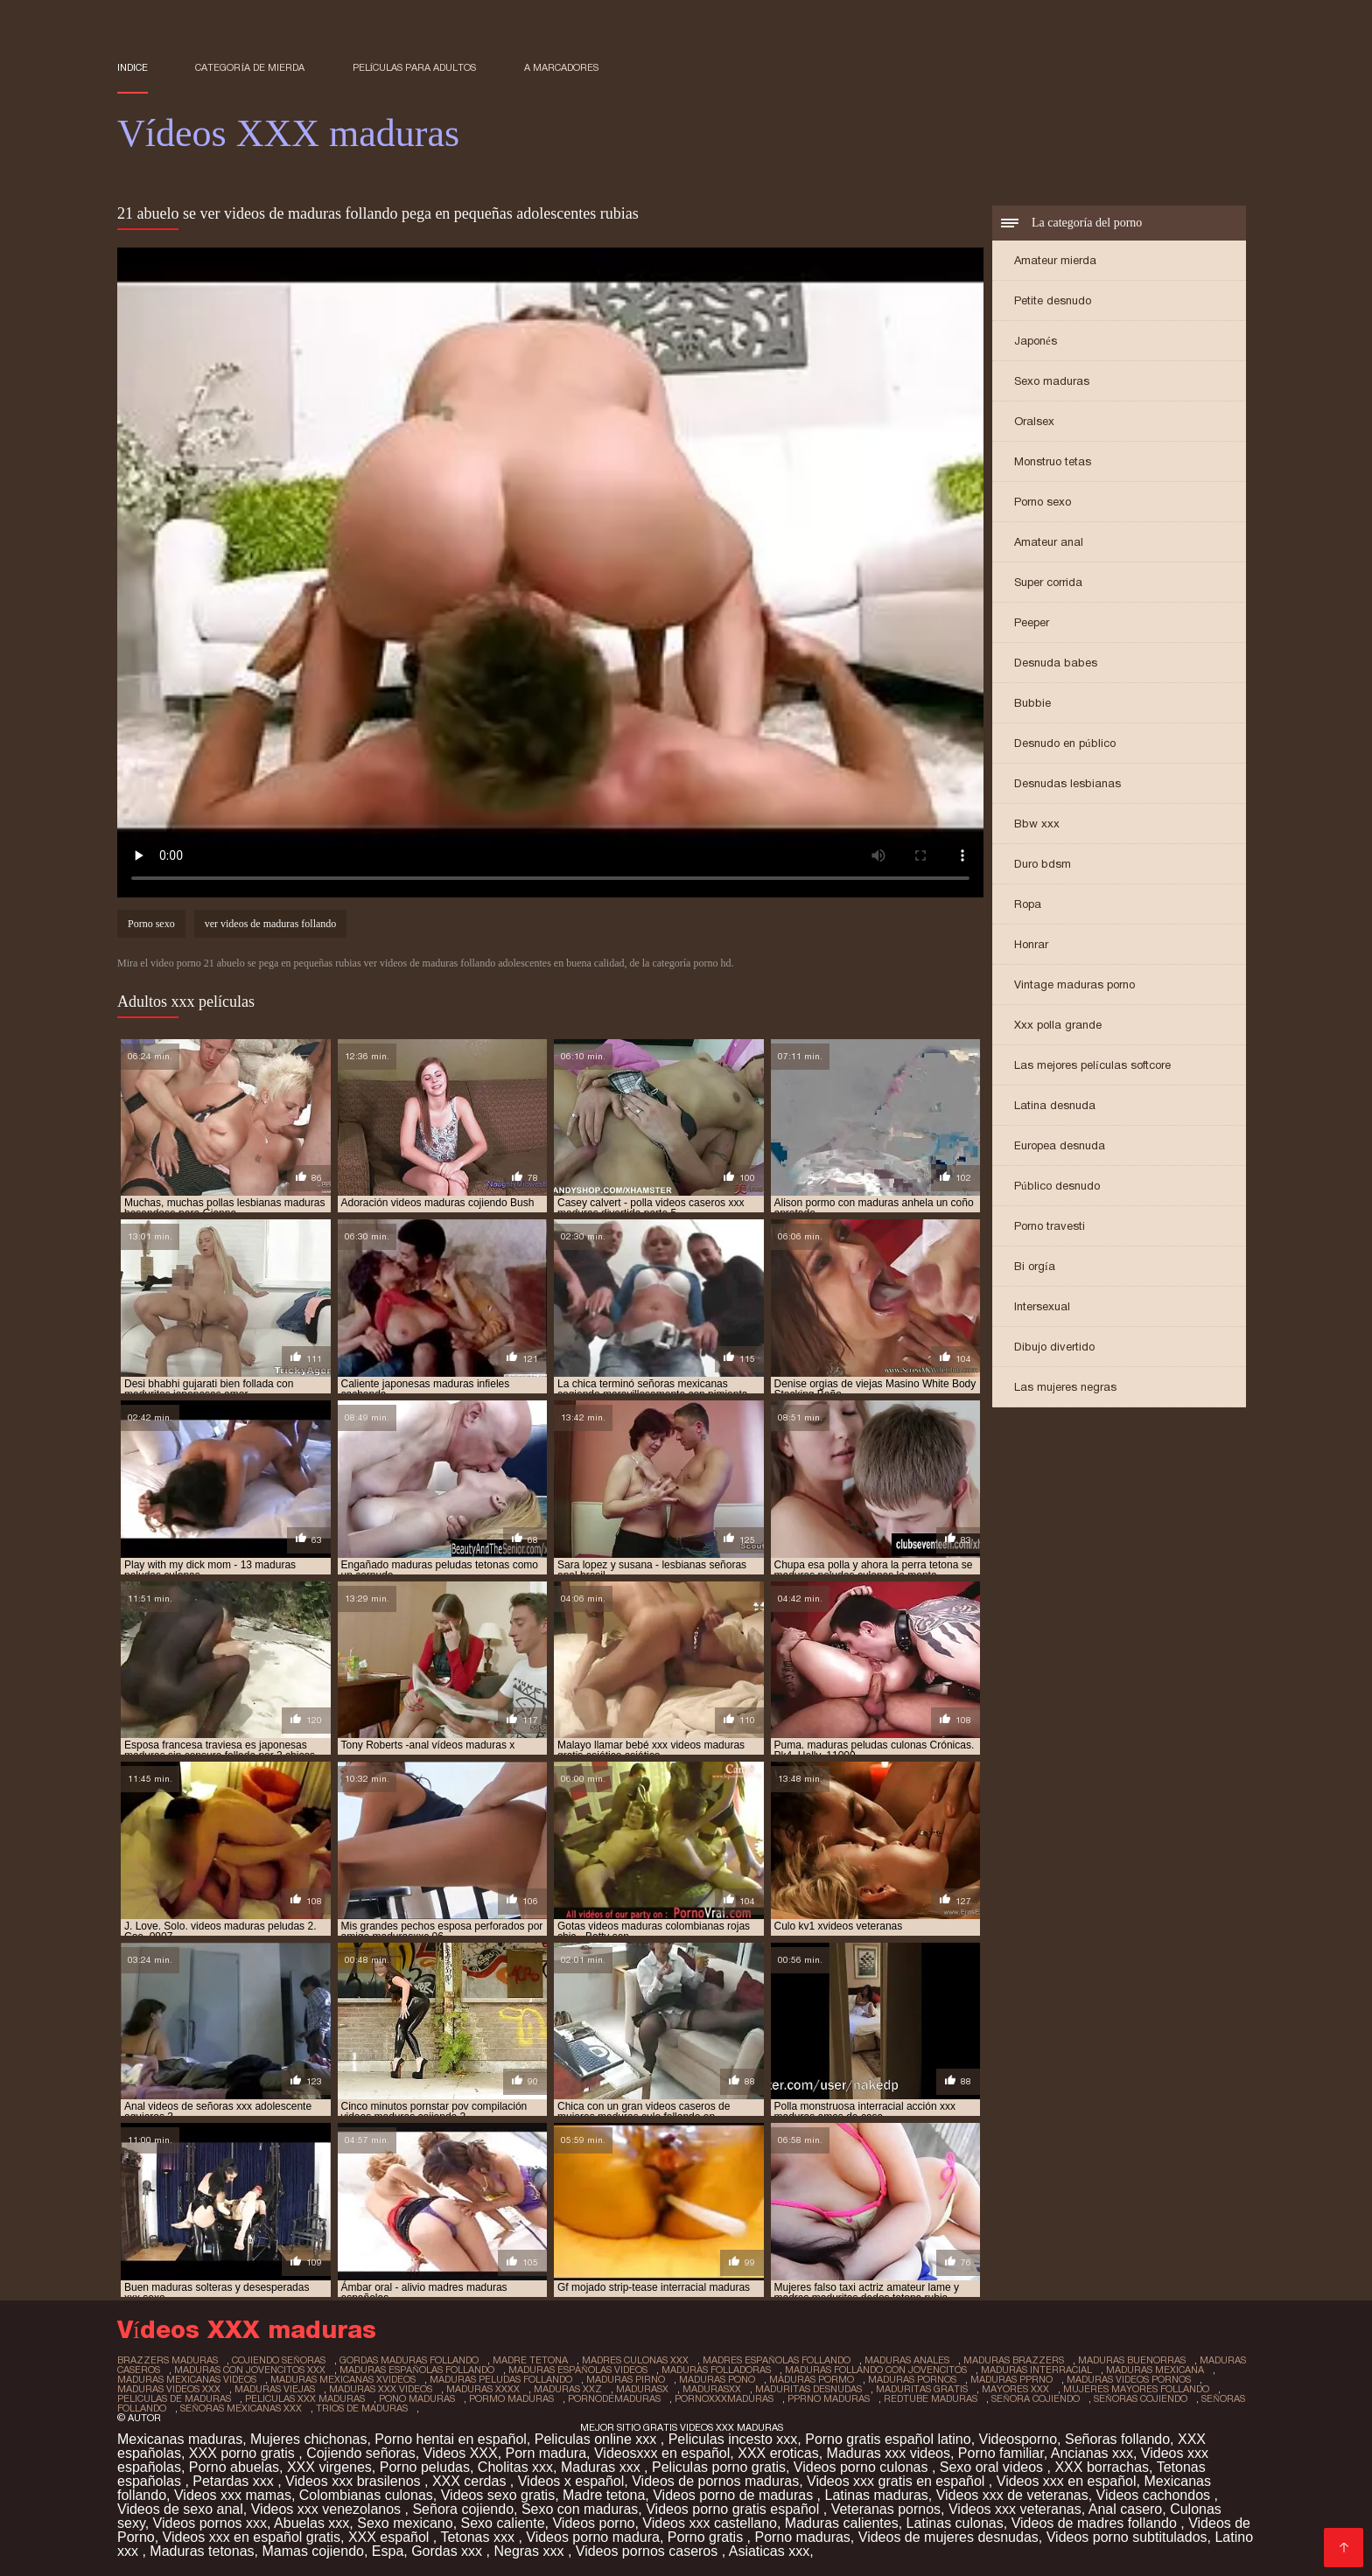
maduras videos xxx (168, 2389)
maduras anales (906, 2360)
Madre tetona (604, 2495)
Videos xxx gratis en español (898, 2481)
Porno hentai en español (450, 2439)
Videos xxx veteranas (1015, 2509)
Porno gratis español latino (887, 2439)
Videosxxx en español (662, 2453)
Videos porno (593, 2523)
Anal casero (1125, 2509)
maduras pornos (912, 2379)
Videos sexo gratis (498, 2495)
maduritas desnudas (808, 2389)
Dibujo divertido (1054, 1346)
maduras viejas (274, 2389)
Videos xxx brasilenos (354, 2481)
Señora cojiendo (463, 2509)
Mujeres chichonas (308, 2439)
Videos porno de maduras (734, 2495)
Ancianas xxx (1092, 2453)
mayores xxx (1015, 2389)
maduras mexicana (1155, 2369)
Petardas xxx (234, 2481)
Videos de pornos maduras (715, 2481)
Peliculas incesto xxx (733, 2439)
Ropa (1027, 904)
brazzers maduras (167, 2360)
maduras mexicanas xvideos (343, 2379)
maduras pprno (1011, 2379)
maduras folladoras (716, 2369)
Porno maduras (802, 2537)
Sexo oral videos (993, 2467)
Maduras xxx (602, 2467)
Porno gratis (707, 2537)
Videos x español (571, 2481)
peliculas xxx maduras (305, 2398)
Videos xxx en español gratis (251, 2537)
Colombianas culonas (366, 2495)
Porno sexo (1042, 501)
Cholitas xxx (515, 2467)
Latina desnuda (1055, 1105)
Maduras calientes (842, 2523)
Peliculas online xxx (598, 2439)
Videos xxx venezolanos (328, 2509)
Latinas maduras (876, 2495)
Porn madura (546, 2453)
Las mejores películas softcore (1092, 1065)
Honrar (1031, 944)
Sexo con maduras (580, 2509)
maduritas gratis (922, 2389)
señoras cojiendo (1140, 2398)
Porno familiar (1001, 2453)
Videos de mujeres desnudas (948, 2537)
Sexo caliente (503, 2523)
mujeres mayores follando (1136, 2389)
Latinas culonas (955, 2523)
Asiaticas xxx (769, 2551)
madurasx (642, 2389)
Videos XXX (461, 2453)
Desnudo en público (1065, 743)
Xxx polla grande (1058, 1024)
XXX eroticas (778, 2453)
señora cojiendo (1035, 2398)
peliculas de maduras (174, 2398)
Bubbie (1032, 702)
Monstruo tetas (1052, 461)
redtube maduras (930, 2398)
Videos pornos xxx (210, 2523)
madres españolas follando (776, 2360)
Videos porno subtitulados (1127, 2537)
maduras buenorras (1132, 2360)
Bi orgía (1034, 1266)
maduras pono (717, 2379)
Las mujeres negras (1065, 1386)
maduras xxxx (483, 2389)
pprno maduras (829, 2398)
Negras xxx (530, 2551)
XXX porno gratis (243, 2453)
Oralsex (1034, 421)
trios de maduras (362, 2408)
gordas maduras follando (409, 2360)
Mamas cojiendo (313, 2551)
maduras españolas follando (417, 2369)
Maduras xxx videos (888, 2453)
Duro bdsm (1042, 863)
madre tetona (530, 2360)
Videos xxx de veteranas (1012, 2495)
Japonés (1035, 340)
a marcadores (561, 67)
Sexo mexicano (404, 2523)
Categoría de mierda (249, 67)
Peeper (1031, 622)
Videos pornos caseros (649, 2551)
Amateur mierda (1055, 260)
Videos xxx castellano (709, 2523)
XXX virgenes (329, 2467)
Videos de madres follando (1096, 2523)
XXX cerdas (471, 2481)
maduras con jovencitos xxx (250, 2369)
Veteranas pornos (886, 2509)
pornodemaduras (614, 2398)
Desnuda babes (1055, 662)
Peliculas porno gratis (719, 2467)
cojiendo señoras (279, 2360)
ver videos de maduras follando (271, 924)
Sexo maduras (1051, 380)
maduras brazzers (1013, 2360)
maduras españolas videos (578, 2369)
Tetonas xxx (479, 2537)
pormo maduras (511, 2398)
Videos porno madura (593, 2537)
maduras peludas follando (501, 2379)
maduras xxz (568, 2389)
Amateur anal (1048, 541)
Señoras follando (1117, 2439)
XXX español (390, 2537)
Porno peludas (425, 2467)
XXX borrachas (1101, 2467)
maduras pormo (811, 2379)
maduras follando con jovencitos (876, 2369)
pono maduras (417, 2398)
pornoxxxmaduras (724, 2398)
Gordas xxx (448, 2551)
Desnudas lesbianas (1067, 783)
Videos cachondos (1155, 2495)
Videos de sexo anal (180, 2509)
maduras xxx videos (380, 2389)
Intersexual (1042, 1306)
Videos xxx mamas (232, 2495)
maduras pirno (625, 2379)
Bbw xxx (1037, 823)
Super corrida (1048, 582)
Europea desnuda (1059, 1145)
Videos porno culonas (863, 2467)
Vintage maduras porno (1074, 984)
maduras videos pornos (1129, 2379)
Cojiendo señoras (361, 2453)
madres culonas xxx (635, 2360)
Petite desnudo (1052, 300)
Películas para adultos (415, 67)
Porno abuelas (234, 2467)
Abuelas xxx (311, 2523)
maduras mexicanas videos (186, 2379)
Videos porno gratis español (734, 2509)
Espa (387, 2551)
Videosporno (1018, 2439)
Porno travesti (1049, 1225)
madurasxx (711, 2389)
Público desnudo (1057, 1185)
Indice (132, 67)
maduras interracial (1036, 2369)
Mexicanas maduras (179, 2439)
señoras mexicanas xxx (241, 2408)
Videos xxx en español (1067, 2481)
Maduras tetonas (202, 2551)
